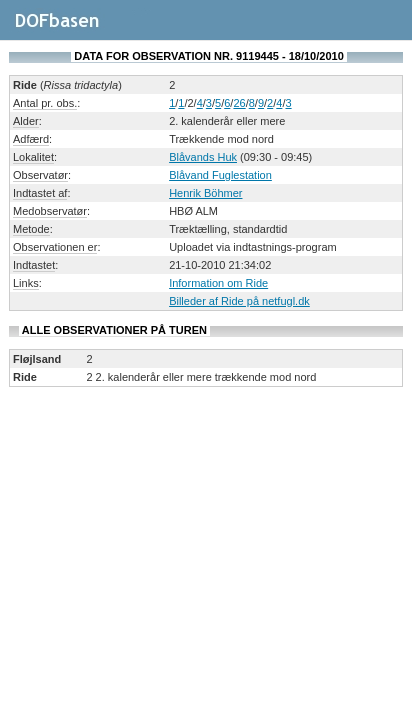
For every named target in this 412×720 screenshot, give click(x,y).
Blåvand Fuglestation (220, 175)
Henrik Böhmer (205, 193)
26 (239, 103)
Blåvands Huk (203, 157)
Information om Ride (218, 283)
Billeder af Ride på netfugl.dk (239, 301)
